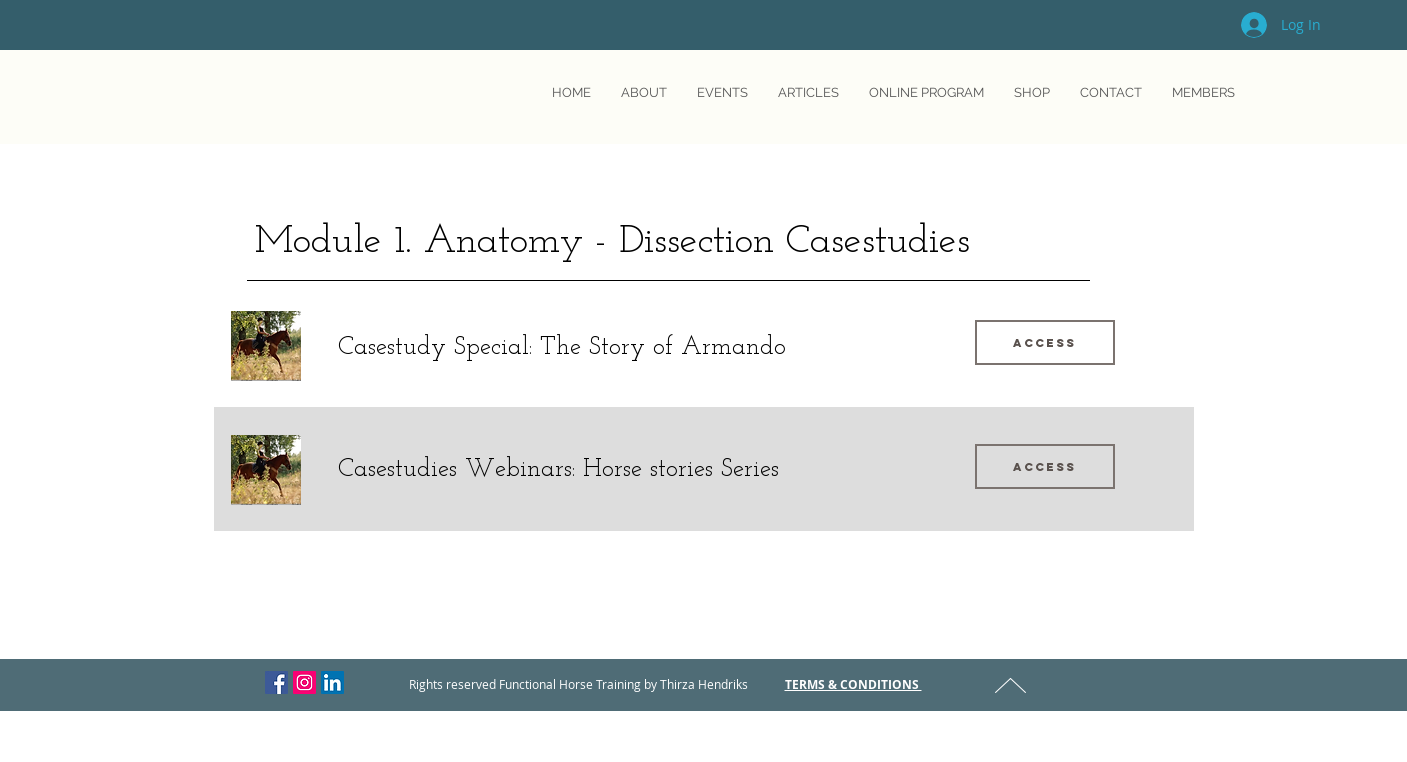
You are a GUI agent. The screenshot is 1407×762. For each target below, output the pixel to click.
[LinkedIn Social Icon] (332, 682)
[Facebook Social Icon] (276, 682)
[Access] (1045, 342)
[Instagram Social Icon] (304, 682)
